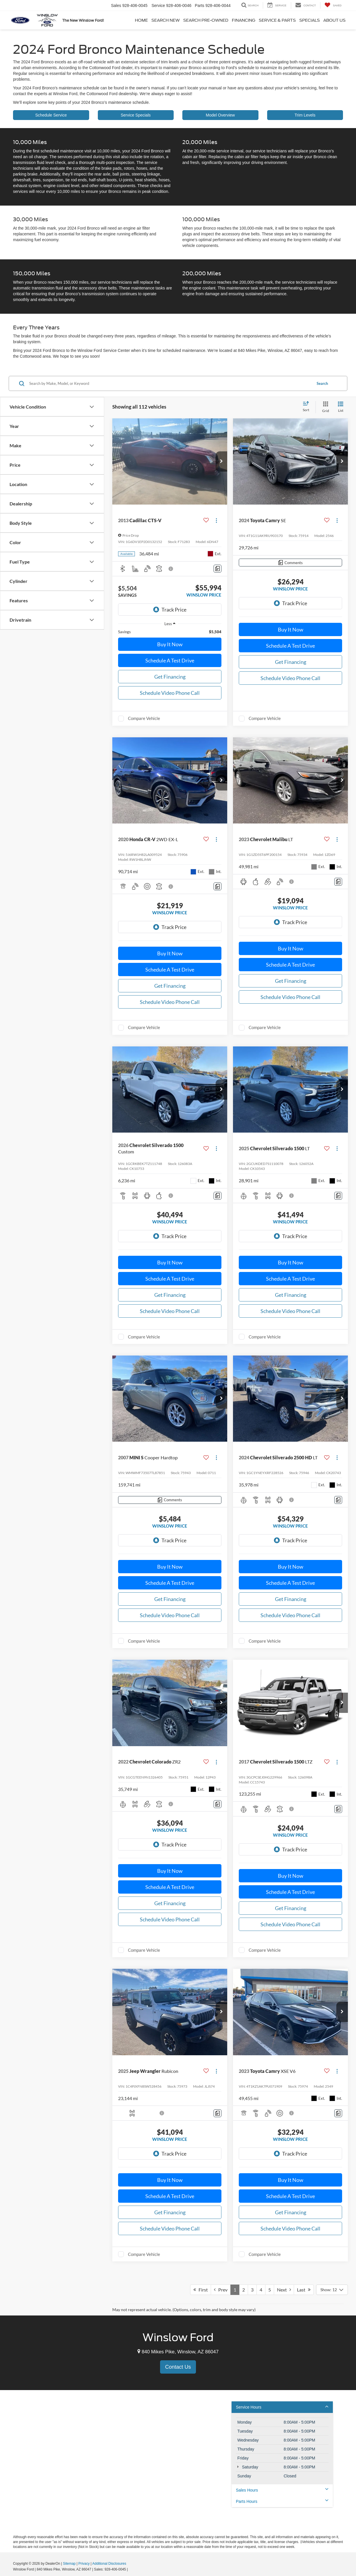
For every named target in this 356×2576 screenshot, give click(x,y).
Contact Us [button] (178, 2367)
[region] (169, 632)
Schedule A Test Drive (169, 660)
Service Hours (282, 2406)
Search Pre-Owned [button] (205, 20)
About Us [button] (334, 20)
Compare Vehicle (144, 718)
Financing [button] (243, 20)
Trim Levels (305, 115)
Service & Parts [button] (277, 20)
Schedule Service (51, 115)
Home (141, 20)
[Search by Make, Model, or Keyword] (170, 383)
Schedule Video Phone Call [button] (170, 693)
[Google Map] (178, 2462)
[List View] (340, 407)
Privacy (84, 2564)
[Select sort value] (307, 407)
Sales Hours (282, 2489)
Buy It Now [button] (170, 644)
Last (304, 2289)
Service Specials (136, 115)
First (200, 2289)
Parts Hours (282, 2501)
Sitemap (69, 2564)
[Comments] (217, 569)
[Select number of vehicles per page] (332, 2290)
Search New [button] (165, 20)
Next (284, 2289)
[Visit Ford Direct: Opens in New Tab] (130, 2569)
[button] (221, 461)
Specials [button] (309, 20)
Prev (220, 2289)
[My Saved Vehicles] (333, 5)
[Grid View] (324, 407)
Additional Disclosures (109, 2564)
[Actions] (216, 521)
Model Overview (220, 115)
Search (322, 383)
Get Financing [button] (170, 676)
